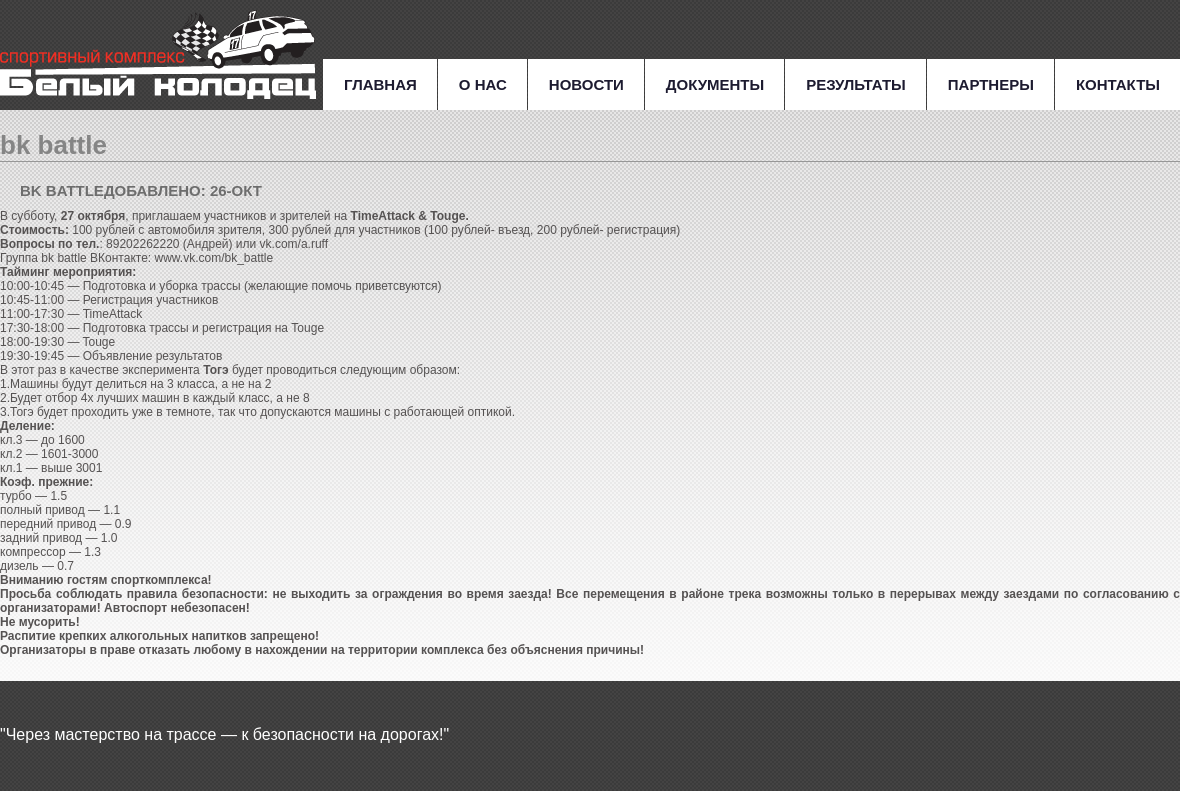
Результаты (856, 84)
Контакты (1118, 84)
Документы (715, 84)
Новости (586, 84)
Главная (380, 84)
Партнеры (991, 84)
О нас (483, 84)
